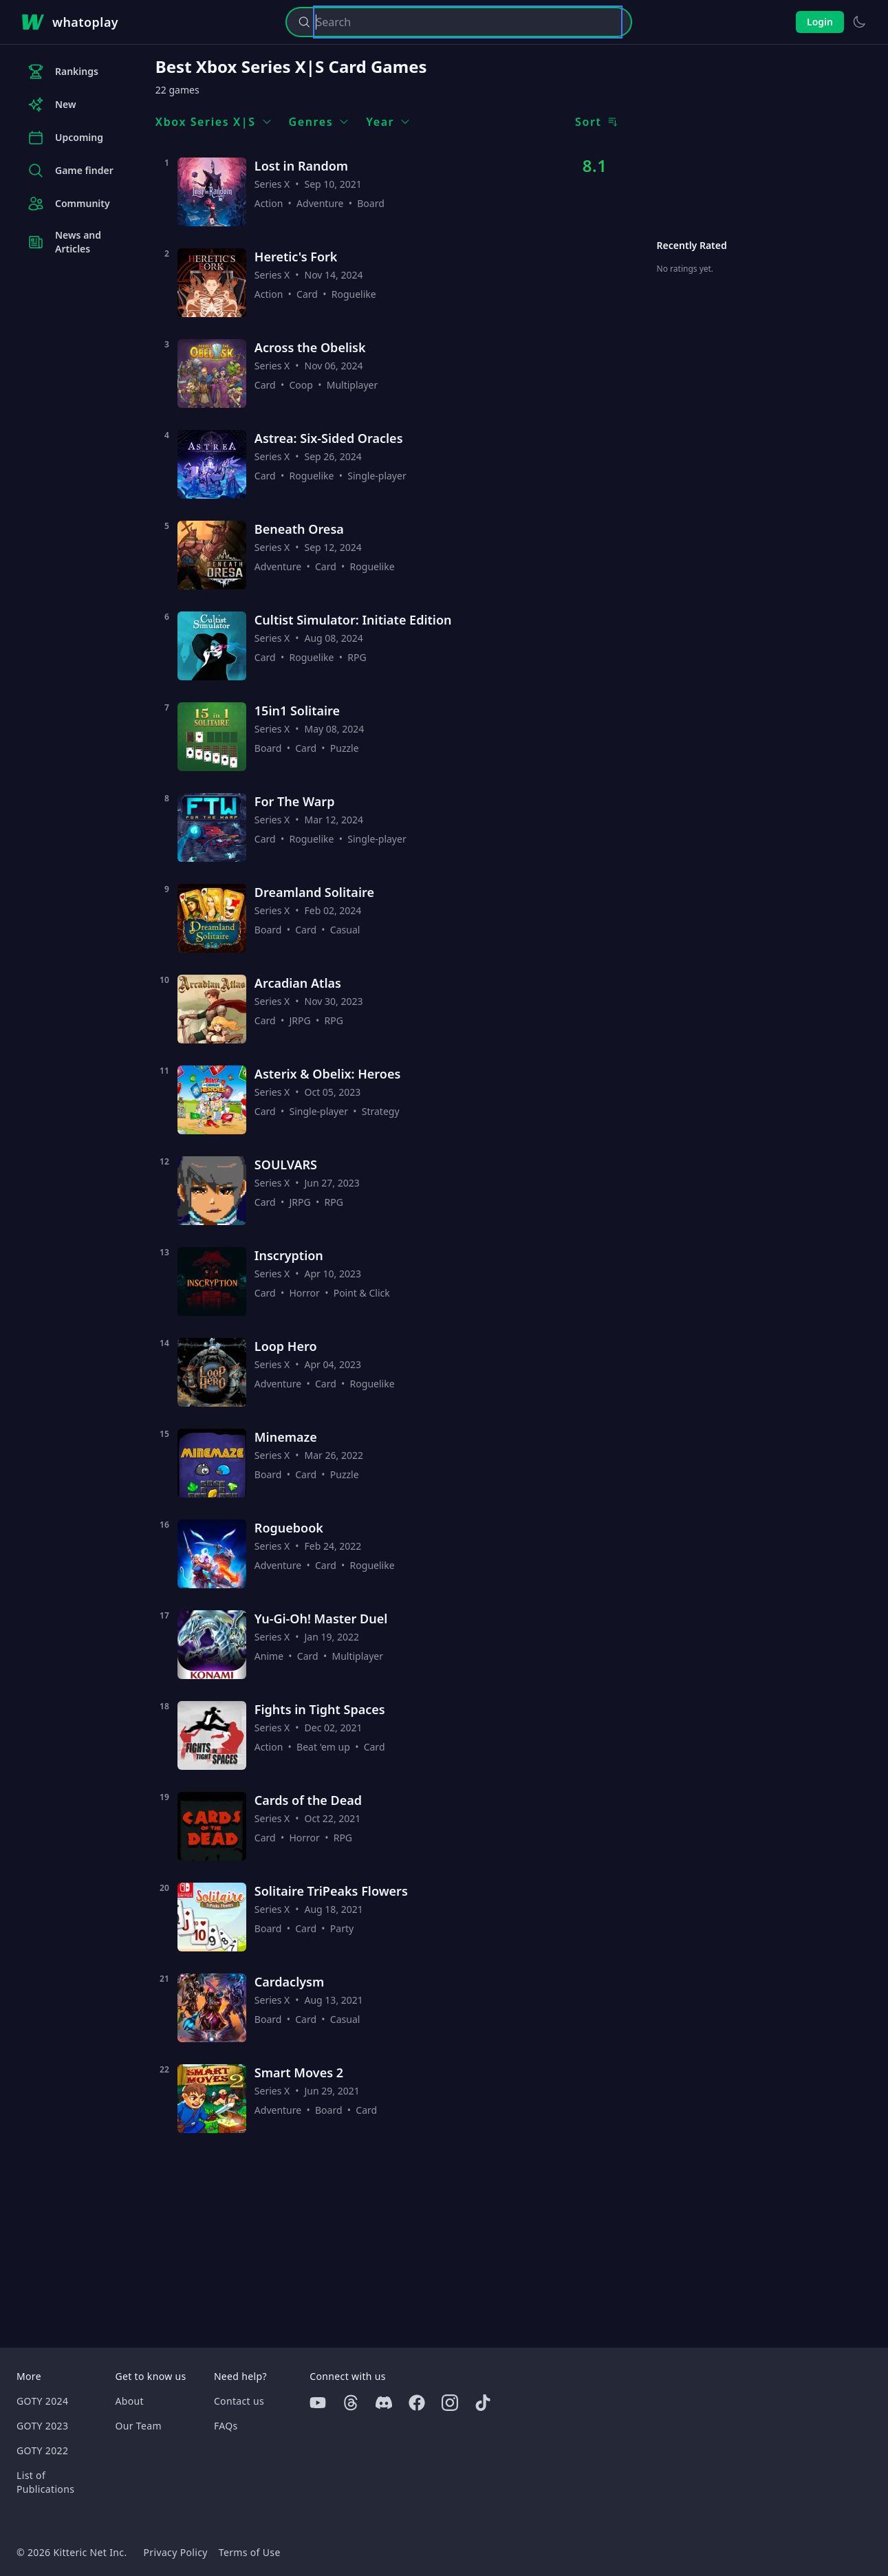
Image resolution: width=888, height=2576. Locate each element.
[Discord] (384, 2402)
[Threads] (351, 2402)
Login (820, 21)
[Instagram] (450, 2402)
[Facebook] (417, 2402)
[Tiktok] (483, 2402)
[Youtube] (318, 2402)
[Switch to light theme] (859, 22)
